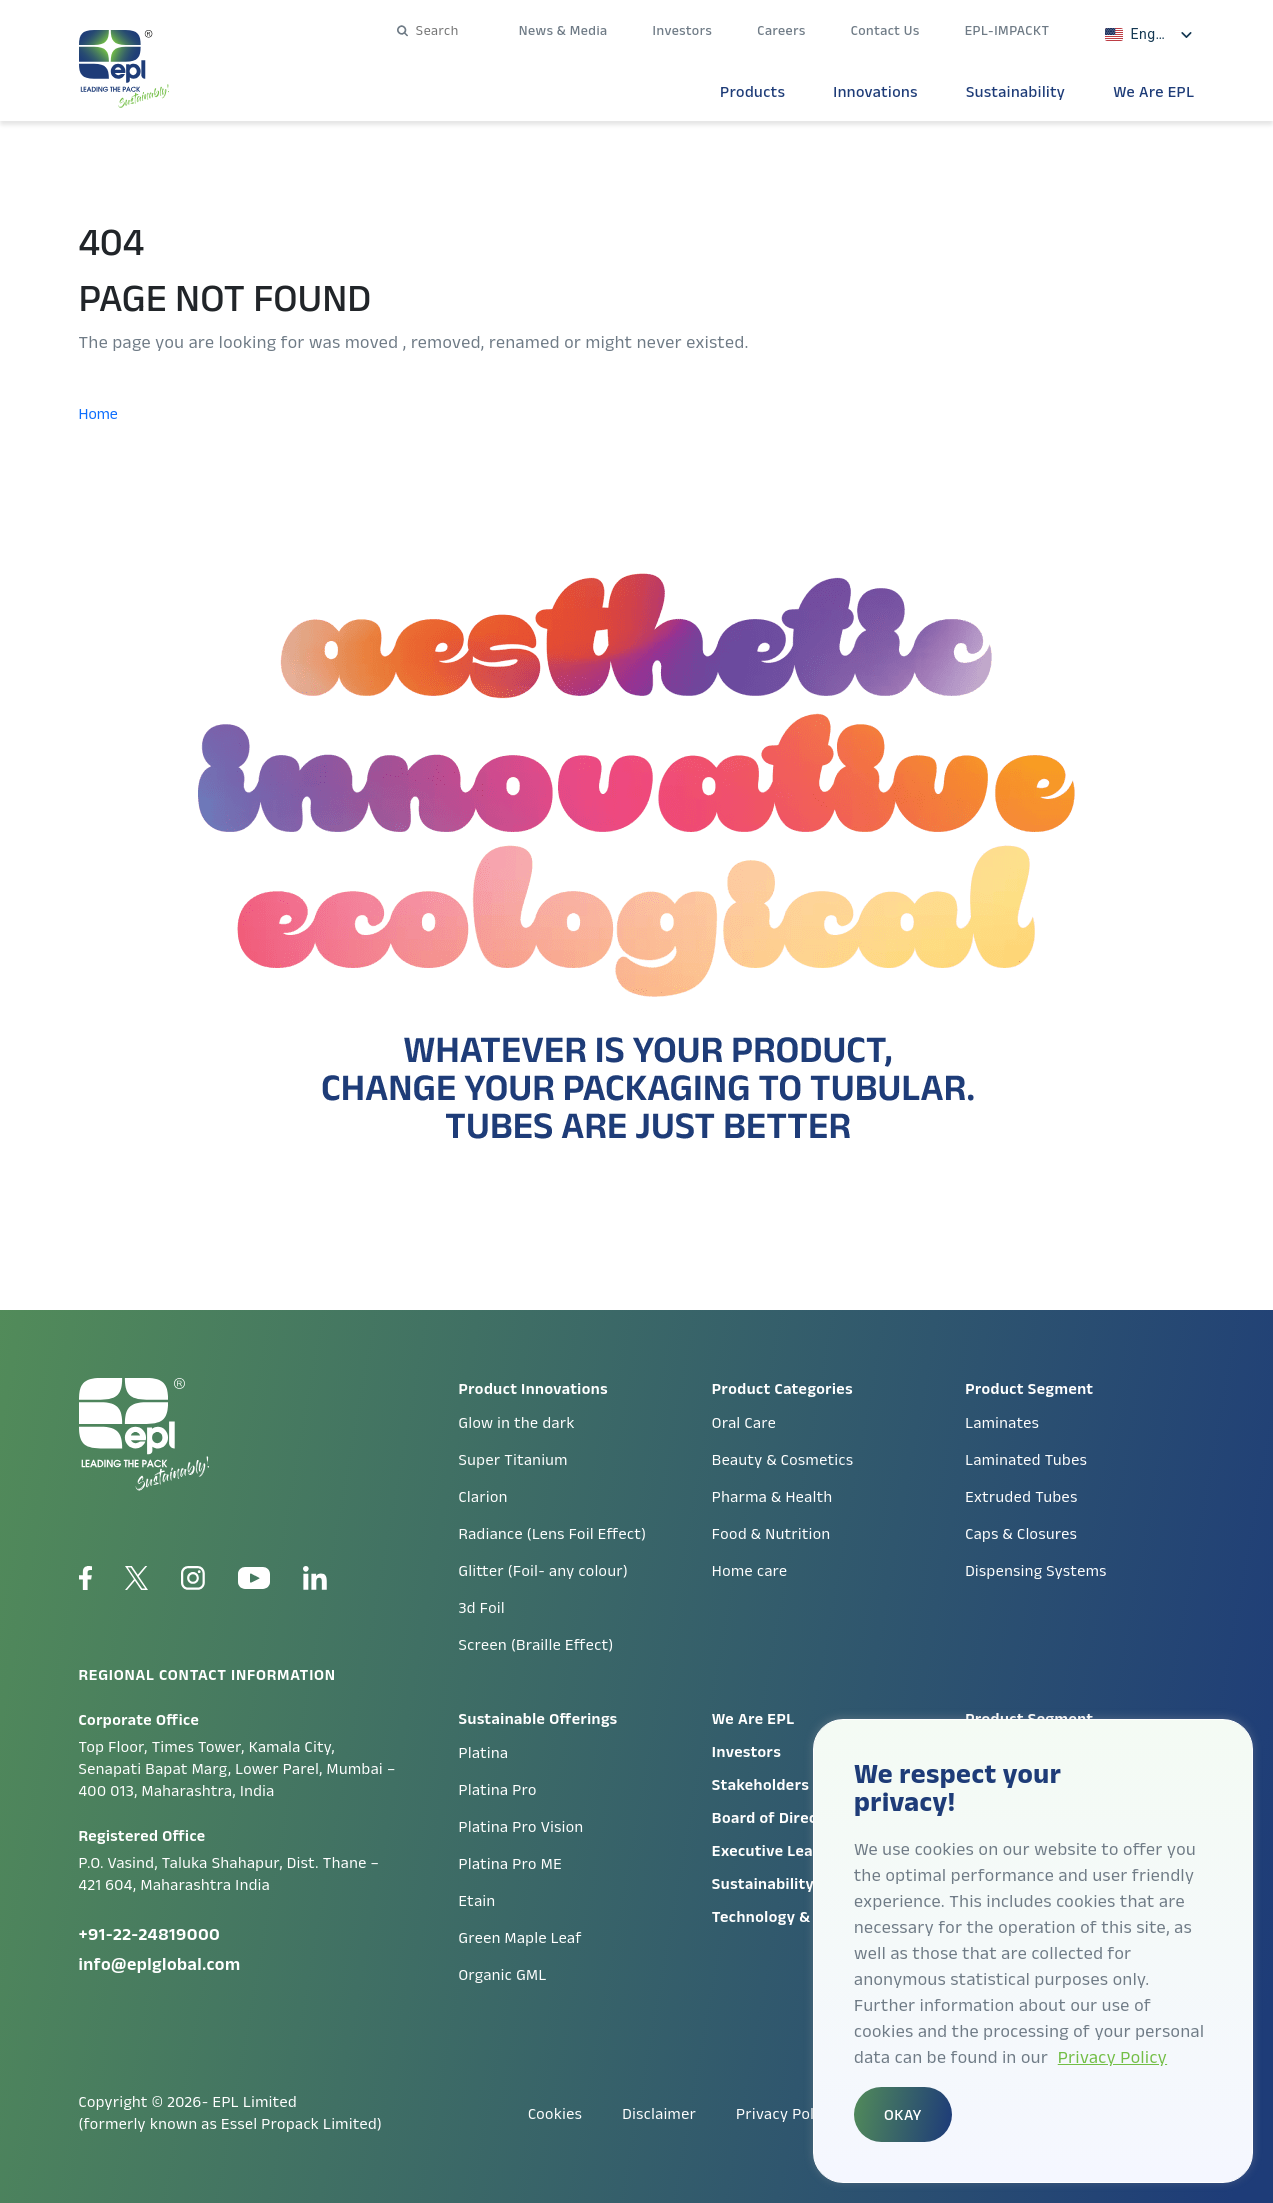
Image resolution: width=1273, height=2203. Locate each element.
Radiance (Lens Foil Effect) (553, 1533)
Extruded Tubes (1021, 1496)
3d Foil (482, 1607)
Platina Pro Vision (521, 1826)
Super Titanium (513, 1459)
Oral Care (744, 1422)
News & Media (563, 30)
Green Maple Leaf (520, 1937)
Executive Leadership (790, 1850)
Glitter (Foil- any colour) (544, 1570)
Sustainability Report (790, 1883)
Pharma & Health (772, 1496)
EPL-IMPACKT (1007, 30)
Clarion (483, 1496)
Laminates (1002, 1422)
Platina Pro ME (511, 1863)
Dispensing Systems (1036, 1570)
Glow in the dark (517, 1422)
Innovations (875, 91)
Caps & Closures (1021, 1533)
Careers (781, 30)
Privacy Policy (1112, 2058)
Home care (750, 1570)
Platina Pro (498, 1789)
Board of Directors (779, 1817)
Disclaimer (659, 2113)
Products (752, 91)
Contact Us (885, 30)
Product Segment (1029, 1718)
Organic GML (503, 1974)
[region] (1033, 1951)
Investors (683, 30)
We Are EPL (1153, 91)
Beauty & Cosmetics (783, 1459)
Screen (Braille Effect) (536, 1644)
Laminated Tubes (1026, 1459)
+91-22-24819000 (150, 1934)
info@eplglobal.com (160, 1964)
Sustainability (1015, 91)
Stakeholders (760, 1784)
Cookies (555, 2113)
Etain (477, 1900)
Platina (484, 1752)
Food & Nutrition (771, 1533)
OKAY (903, 2114)
